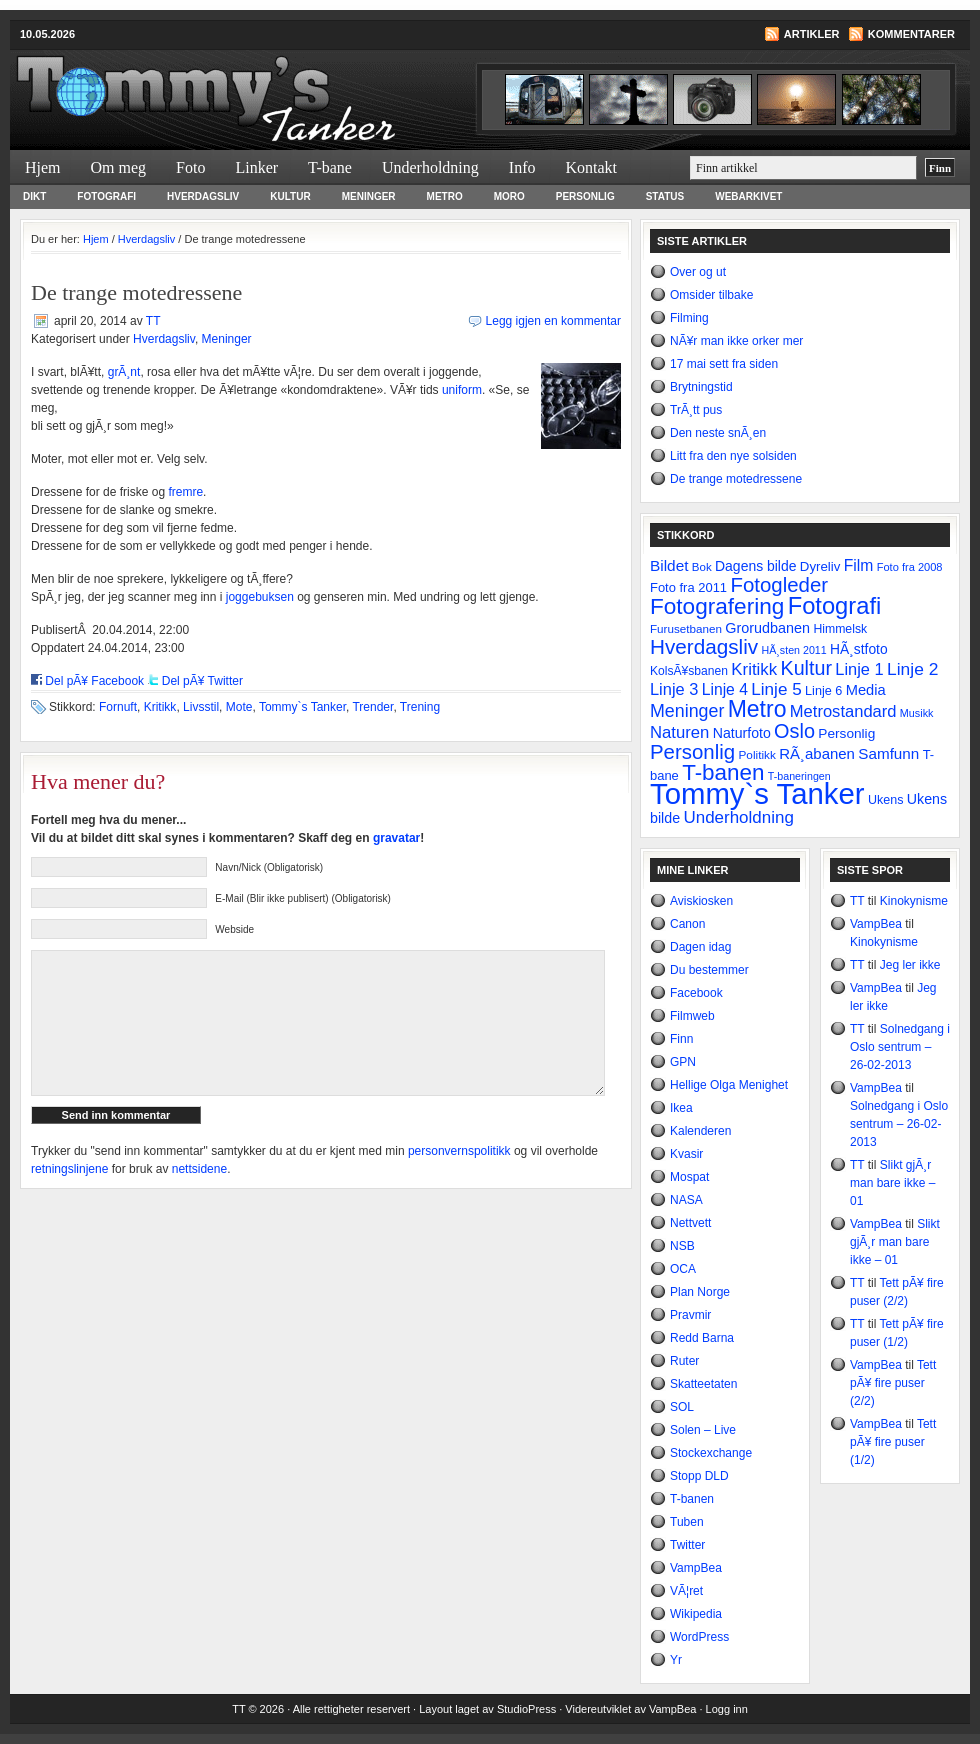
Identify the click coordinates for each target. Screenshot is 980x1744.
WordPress (699, 1637)
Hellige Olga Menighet (729, 1085)
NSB (682, 1246)
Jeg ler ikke (910, 965)
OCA (683, 1269)
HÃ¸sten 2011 (794, 650)
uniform (462, 390)
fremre (185, 492)
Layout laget (450, 1709)
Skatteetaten (703, 1384)
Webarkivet (748, 196)
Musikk (917, 713)
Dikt (34, 196)
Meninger (369, 196)
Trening (420, 707)
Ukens (885, 800)
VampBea (696, 1568)
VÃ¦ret (686, 1591)
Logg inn (727, 1709)
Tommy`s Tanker (250, 86)
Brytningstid (701, 387)
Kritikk (160, 707)
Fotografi (106, 196)
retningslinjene (69, 1199)
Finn (681, 1039)
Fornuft (118, 707)
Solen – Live (703, 1430)
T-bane (330, 167)
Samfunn (888, 753)
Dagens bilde (755, 566)
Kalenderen (700, 1131)
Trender (372, 707)
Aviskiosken (701, 901)
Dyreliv (820, 566)
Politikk (756, 755)
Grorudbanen (767, 628)
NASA (686, 1200)
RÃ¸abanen (817, 753)
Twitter (687, 1545)
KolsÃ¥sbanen (689, 671)
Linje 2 (912, 669)
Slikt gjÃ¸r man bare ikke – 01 (892, 1183)
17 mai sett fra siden (724, 364)
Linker (256, 167)
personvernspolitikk (459, 1181)
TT (153, 321)
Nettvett (690, 1223)
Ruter (684, 1361)
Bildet (669, 565)
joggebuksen (260, 597)
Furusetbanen (686, 628)
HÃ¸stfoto (859, 649)
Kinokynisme (914, 901)
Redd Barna (702, 1338)
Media (866, 690)
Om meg (119, 167)
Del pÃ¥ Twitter (202, 681)
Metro (445, 196)
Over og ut (698, 272)
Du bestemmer (709, 970)
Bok (702, 567)
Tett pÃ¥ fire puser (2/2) (893, 1383)
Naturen (679, 732)
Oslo (794, 731)
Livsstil (201, 707)
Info (522, 167)
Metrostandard (843, 711)
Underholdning (430, 167)
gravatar (396, 838)
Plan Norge (700, 1292)
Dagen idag (700, 947)
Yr (676, 1660)
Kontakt (591, 167)
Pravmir (690, 1315)
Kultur (290, 196)
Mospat (689, 1177)
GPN (683, 1062)
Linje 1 (859, 669)
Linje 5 (776, 689)
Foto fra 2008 (910, 567)
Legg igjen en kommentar (553, 321)
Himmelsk (840, 629)
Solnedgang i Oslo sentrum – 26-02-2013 (900, 1047)
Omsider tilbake (711, 295)
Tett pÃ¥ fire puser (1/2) (893, 1442)
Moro (509, 196)
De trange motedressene (736, 479)
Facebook (696, 993)
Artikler (812, 34)
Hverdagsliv (203, 196)
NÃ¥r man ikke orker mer (736, 341)
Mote (239, 707)
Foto (190, 167)
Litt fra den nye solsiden (733, 456)
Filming (689, 318)
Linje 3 (674, 689)
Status (665, 196)
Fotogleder (779, 585)
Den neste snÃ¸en (718, 433)
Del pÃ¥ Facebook (94, 681)
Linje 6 (823, 691)
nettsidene (199, 1199)
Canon (687, 924)
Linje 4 (725, 689)
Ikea (681, 1108)
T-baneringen (799, 776)
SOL (682, 1407)
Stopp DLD (699, 1476)
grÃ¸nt (124, 372)
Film (859, 565)
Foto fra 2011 (688, 587)
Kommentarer (911, 34)
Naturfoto (742, 733)
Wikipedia (696, 1614)
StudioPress (526, 1709)
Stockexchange (711, 1453)
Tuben (687, 1522)
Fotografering (717, 606)
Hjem (43, 167)
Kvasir (686, 1154)
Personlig (585, 196)
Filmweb (692, 1016)
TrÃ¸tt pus (696, 410)
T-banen (723, 772)
